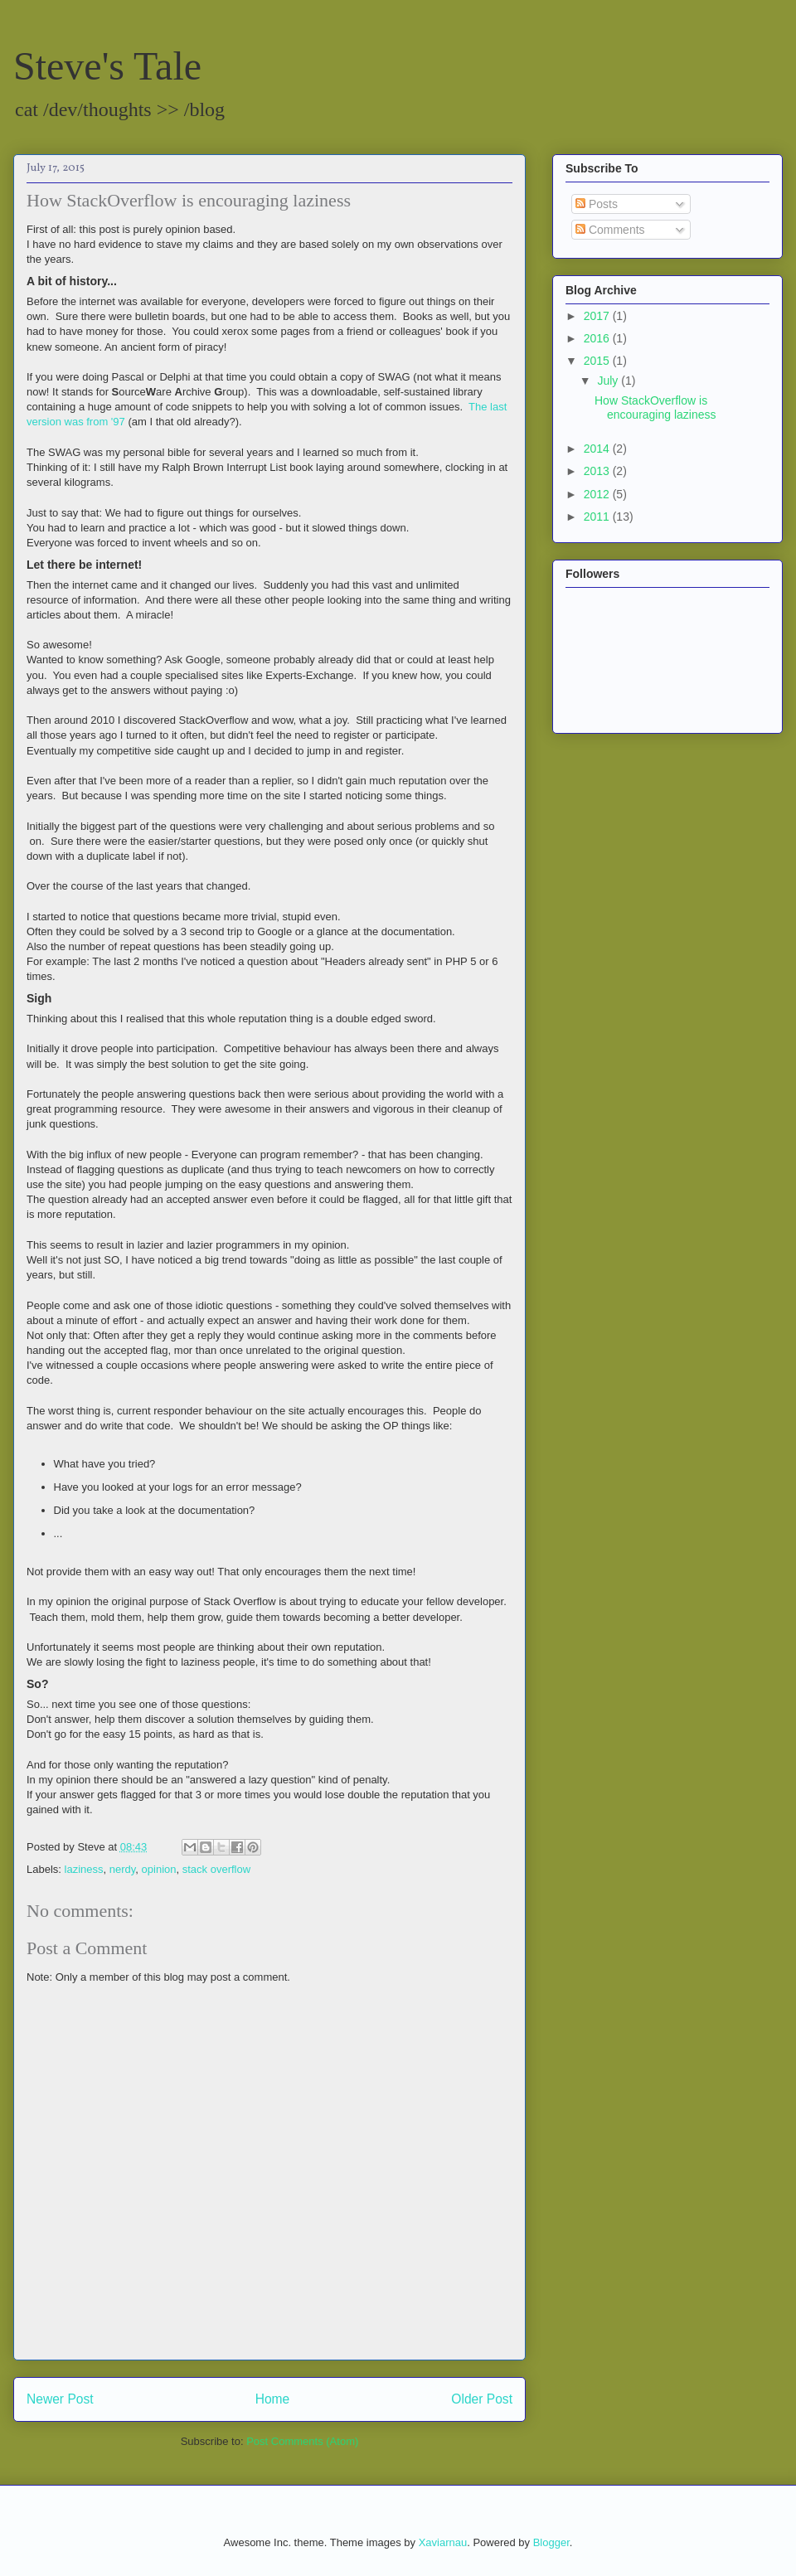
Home (272, 2399)
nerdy (122, 1869)
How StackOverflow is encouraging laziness (655, 407)
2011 (598, 516)
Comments (610, 229)
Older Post (481, 2399)
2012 (598, 494)
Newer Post (60, 2399)
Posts (596, 204)
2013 (598, 471)
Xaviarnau (443, 2542)
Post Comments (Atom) (302, 2441)
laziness (84, 1869)
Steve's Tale (107, 66)
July (609, 380)
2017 (598, 316)
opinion (159, 1869)
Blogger (551, 2542)
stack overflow (216, 1869)
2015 (598, 360)
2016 (598, 338)
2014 (598, 448)
